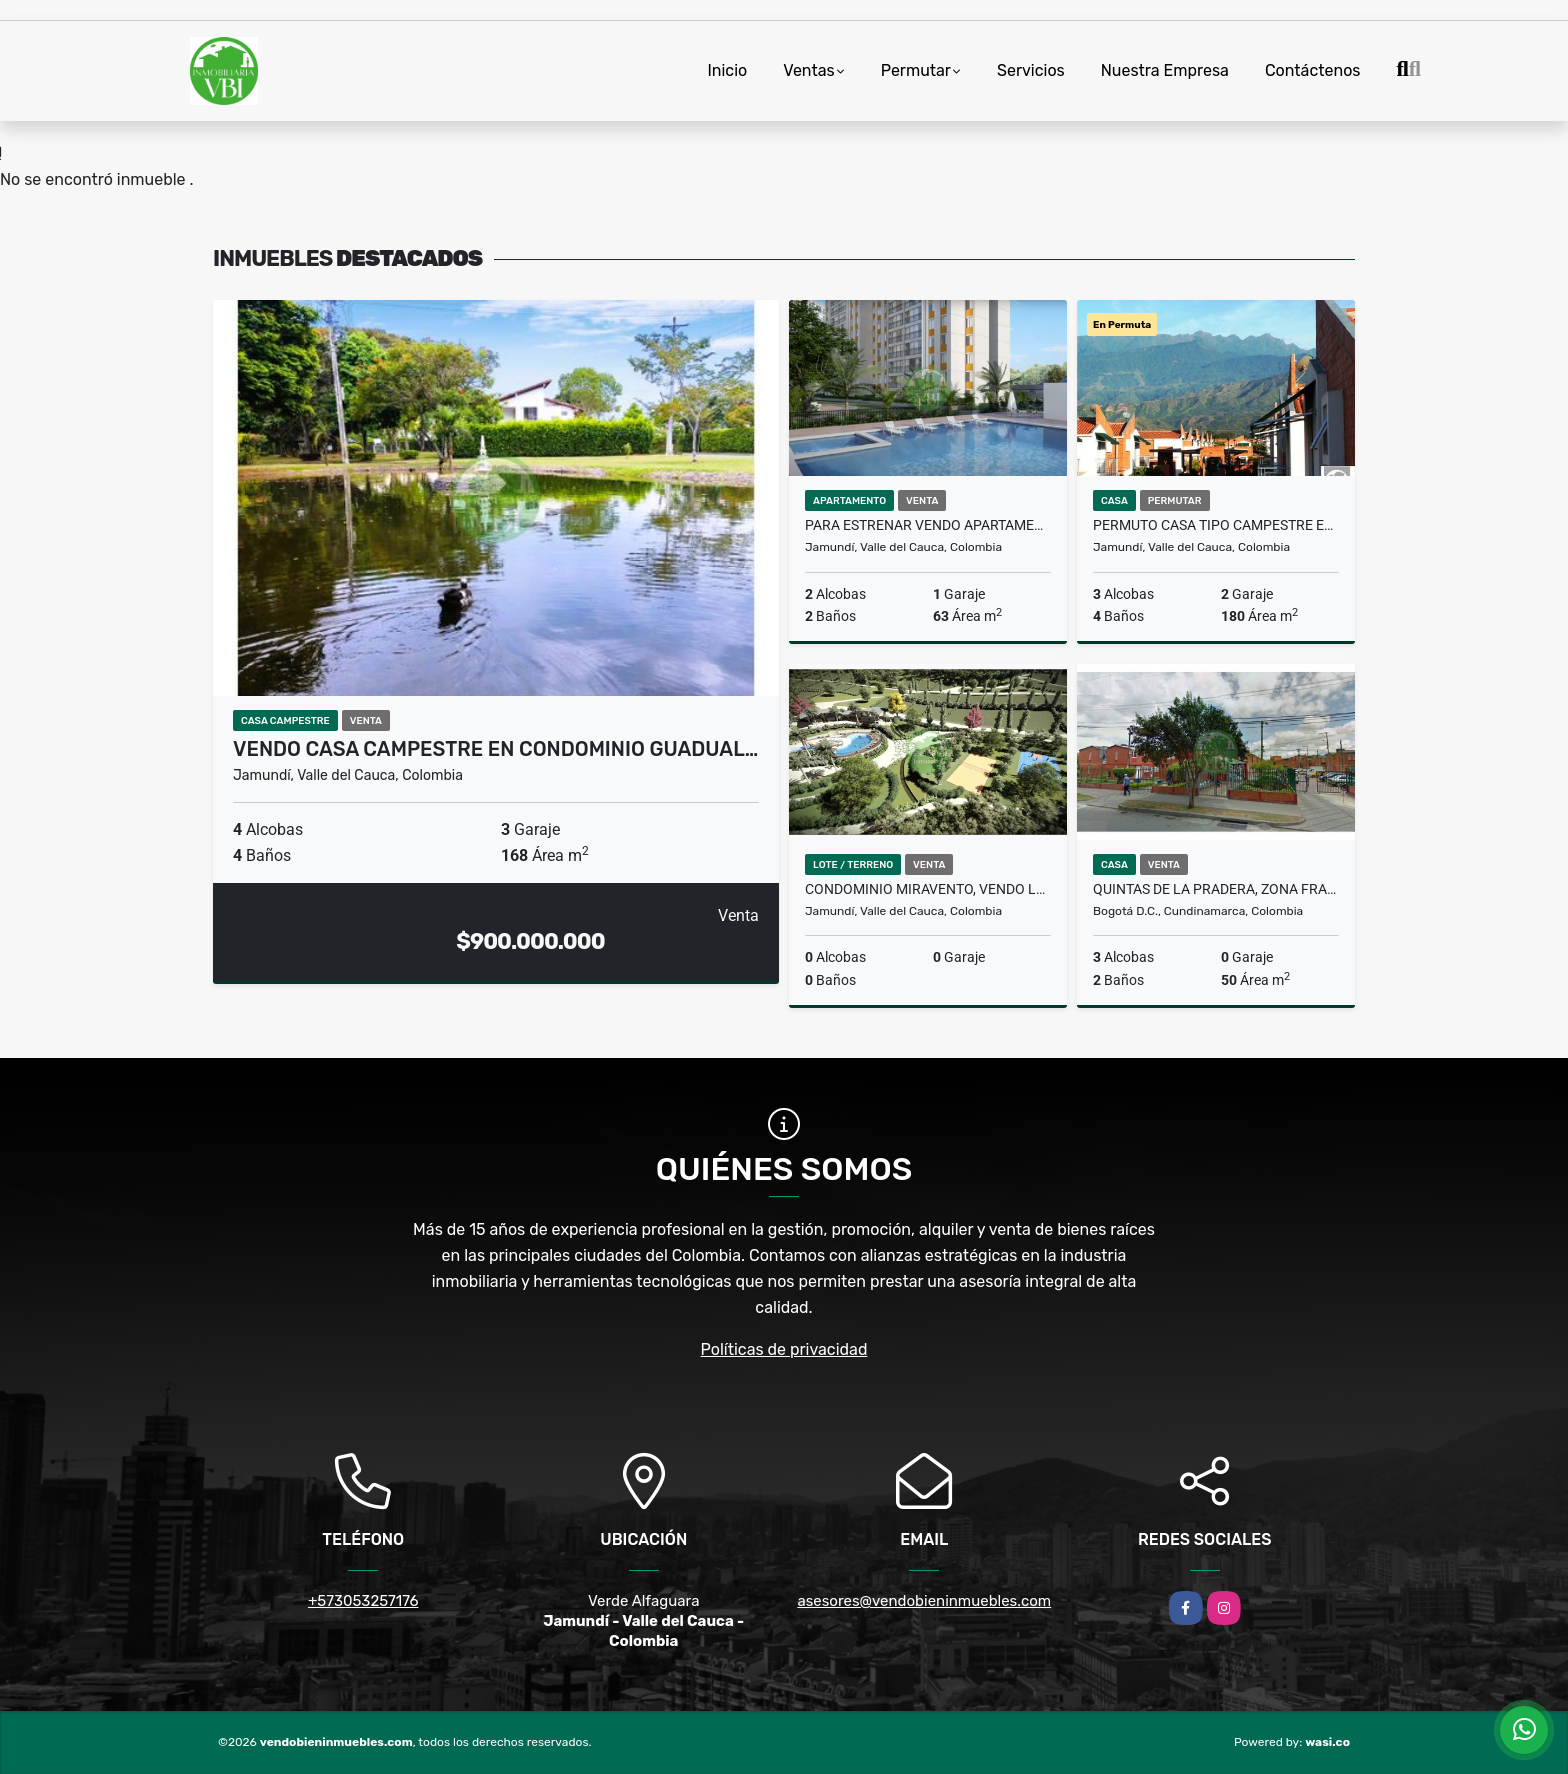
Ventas (808, 70)
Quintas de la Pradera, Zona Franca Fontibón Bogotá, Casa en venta (1216, 889)
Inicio (727, 70)
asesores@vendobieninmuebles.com (924, 1601)
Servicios (1031, 70)
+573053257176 (363, 1601)
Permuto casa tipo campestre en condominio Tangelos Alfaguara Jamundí (1216, 525)
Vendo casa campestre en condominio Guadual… (495, 749)
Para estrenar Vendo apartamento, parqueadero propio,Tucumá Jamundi (928, 525)
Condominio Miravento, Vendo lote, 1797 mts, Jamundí (928, 889)
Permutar (916, 70)
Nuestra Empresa (1165, 70)
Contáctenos (1313, 70)
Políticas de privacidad (784, 1349)
